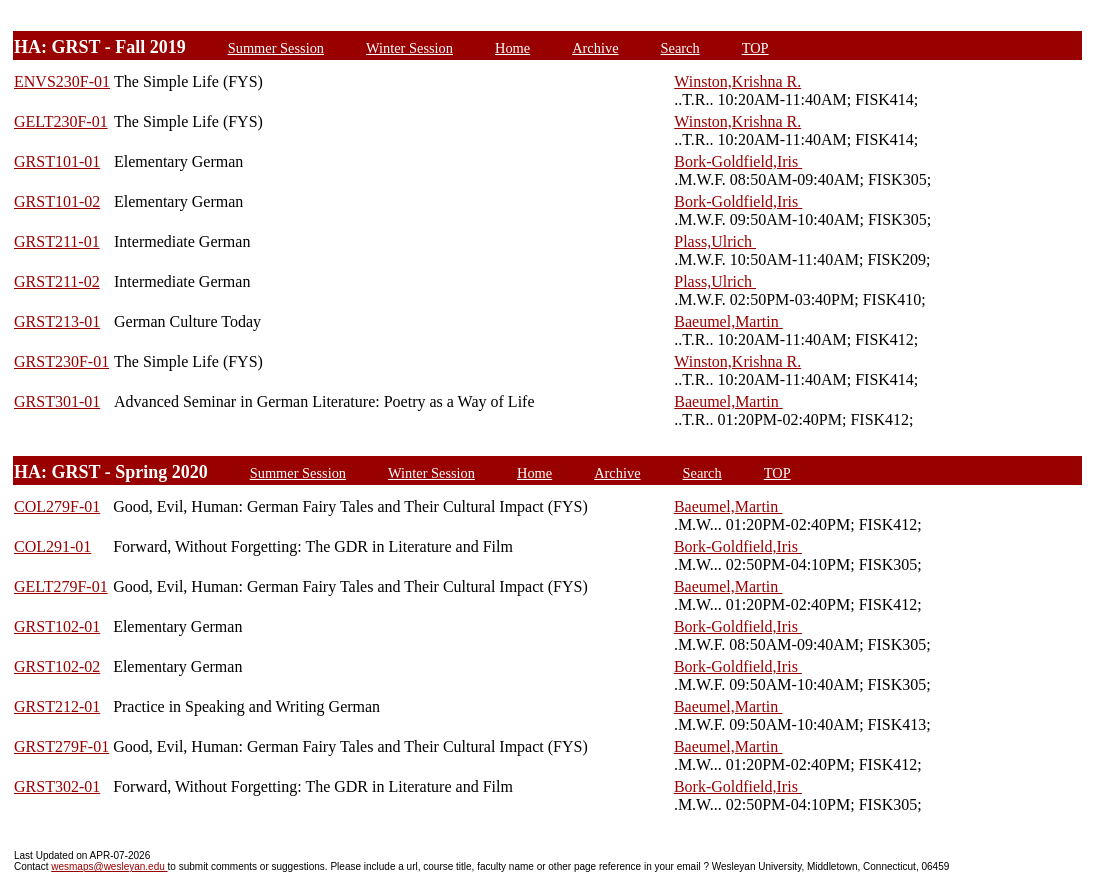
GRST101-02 (57, 201)
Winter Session (409, 48)
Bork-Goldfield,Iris (738, 161)
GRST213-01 (57, 321)
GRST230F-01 (61, 361)
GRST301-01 (57, 401)
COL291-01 (52, 546)
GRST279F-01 (61, 746)
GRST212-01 (57, 706)
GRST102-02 (57, 666)
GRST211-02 (57, 281)
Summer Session (276, 48)
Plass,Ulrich (715, 241)
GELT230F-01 (61, 121)
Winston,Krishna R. (737, 81)
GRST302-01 (57, 786)
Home (512, 48)
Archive (595, 48)
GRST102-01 (57, 626)
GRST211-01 (57, 241)
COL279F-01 (57, 506)
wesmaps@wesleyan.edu (109, 866)
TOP (755, 48)
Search (680, 48)
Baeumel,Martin (728, 321)
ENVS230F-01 (62, 81)
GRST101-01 (57, 161)
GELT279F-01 (61, 586)
